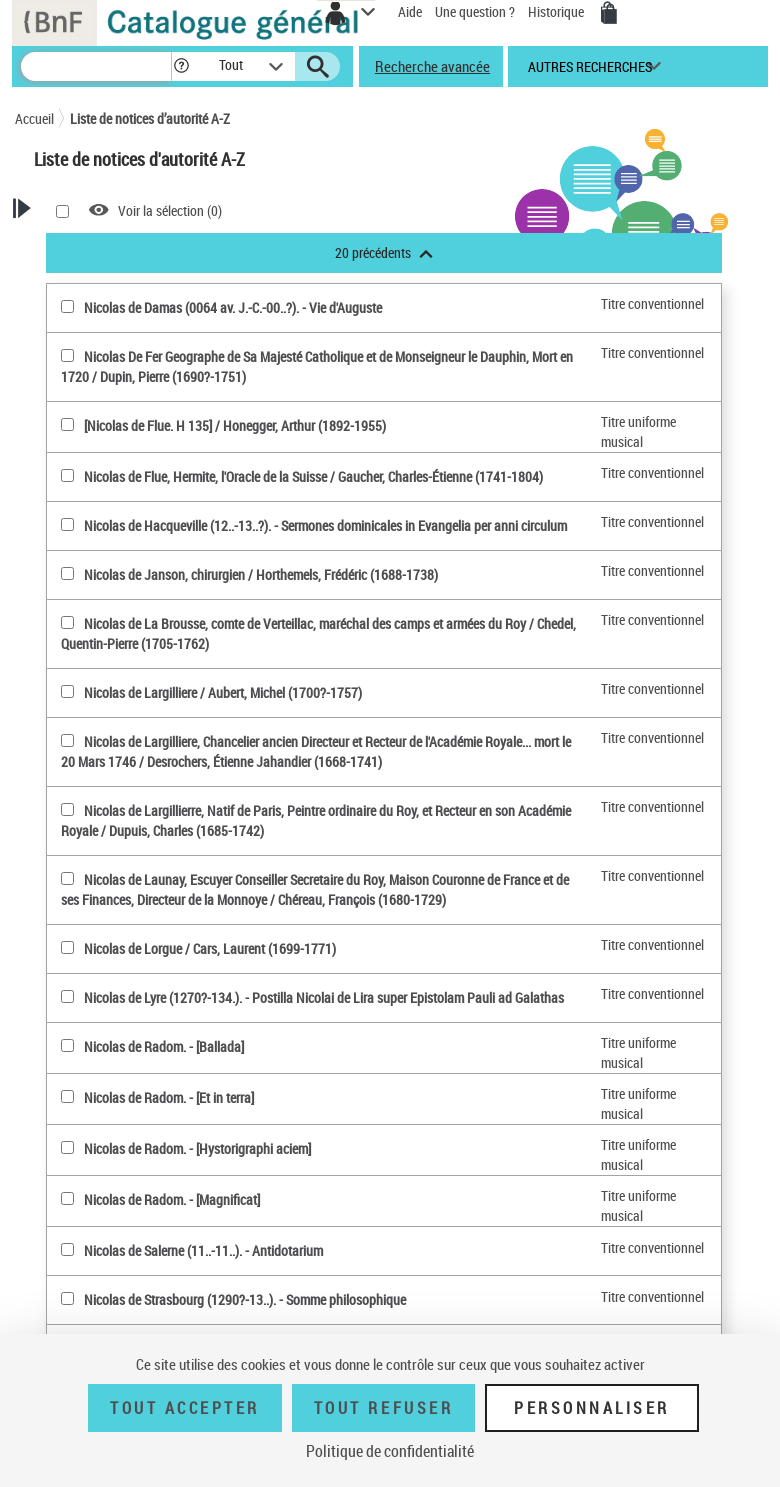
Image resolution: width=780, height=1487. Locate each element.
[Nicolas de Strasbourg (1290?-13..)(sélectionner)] (67, 1298)
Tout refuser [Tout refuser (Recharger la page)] (383, 1408)
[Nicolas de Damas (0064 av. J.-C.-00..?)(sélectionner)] (67, 306)
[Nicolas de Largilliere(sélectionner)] (67, 691)
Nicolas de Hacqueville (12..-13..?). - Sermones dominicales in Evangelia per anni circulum (325, 525)
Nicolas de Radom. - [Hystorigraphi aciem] (197, 1148)
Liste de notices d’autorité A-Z (150, 118)
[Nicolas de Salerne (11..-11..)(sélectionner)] (67, 1249)
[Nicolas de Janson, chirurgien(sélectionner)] (67, 573)
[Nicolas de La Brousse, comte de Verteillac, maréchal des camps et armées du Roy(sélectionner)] (67, 622)
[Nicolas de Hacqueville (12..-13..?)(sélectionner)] (67, 524)
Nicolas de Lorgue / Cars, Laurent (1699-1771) (210, 948)
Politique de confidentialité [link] (390, 1451)
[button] (184, 66)
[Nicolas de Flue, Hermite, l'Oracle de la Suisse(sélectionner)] (67, 475)
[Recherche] (96, 66)
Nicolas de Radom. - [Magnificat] (172, 1199)
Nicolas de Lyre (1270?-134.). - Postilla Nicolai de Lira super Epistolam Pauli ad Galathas (324, 997)
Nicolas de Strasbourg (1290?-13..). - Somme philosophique (245, 1299)
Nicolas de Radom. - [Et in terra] (169, 1097)
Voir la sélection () (170, 210)
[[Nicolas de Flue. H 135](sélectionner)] (67, 424)
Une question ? (475, 11)
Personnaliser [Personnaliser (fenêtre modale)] (592, 1408)
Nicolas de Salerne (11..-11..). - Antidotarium (203, 1250)
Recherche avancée (432, 66)
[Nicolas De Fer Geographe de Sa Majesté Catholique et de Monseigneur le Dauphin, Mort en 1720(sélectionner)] (67, 355)
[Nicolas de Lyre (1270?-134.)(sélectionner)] (67, 996)
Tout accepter (185, 1408)
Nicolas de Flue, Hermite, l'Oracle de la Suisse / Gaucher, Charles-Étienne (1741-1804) (313, 476)
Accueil (34, 118)
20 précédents (384, 252)
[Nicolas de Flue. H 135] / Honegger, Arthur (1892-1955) (235, 425)
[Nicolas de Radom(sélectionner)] (67, 1045)
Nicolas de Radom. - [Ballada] (164, 1046)
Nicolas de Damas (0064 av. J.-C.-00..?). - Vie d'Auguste (233, 307)
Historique (557, 11)
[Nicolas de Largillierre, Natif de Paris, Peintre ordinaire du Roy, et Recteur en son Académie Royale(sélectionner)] (67, 809)
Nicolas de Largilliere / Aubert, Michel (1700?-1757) (223, 692)
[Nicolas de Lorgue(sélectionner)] (67, 947)
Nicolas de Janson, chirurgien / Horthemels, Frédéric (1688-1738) (261, 574)
